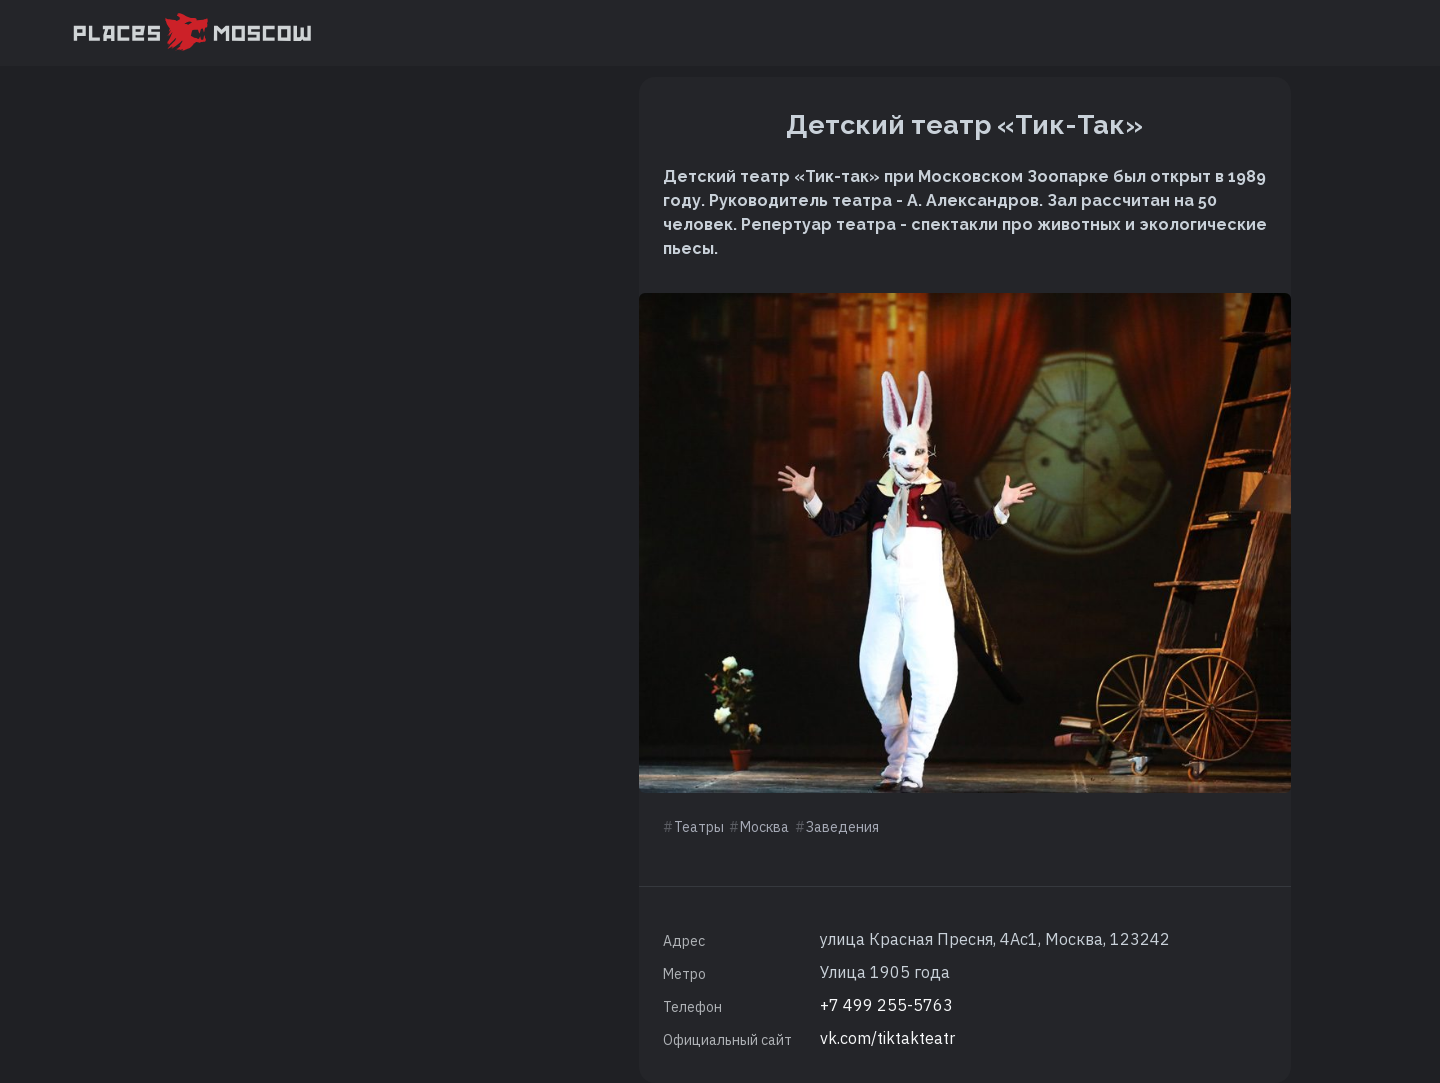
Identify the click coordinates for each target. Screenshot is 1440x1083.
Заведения (842, 827)
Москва (764, 827)
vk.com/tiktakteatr (887, 1038)
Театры (699, 827)
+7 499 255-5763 (886, 1005)
